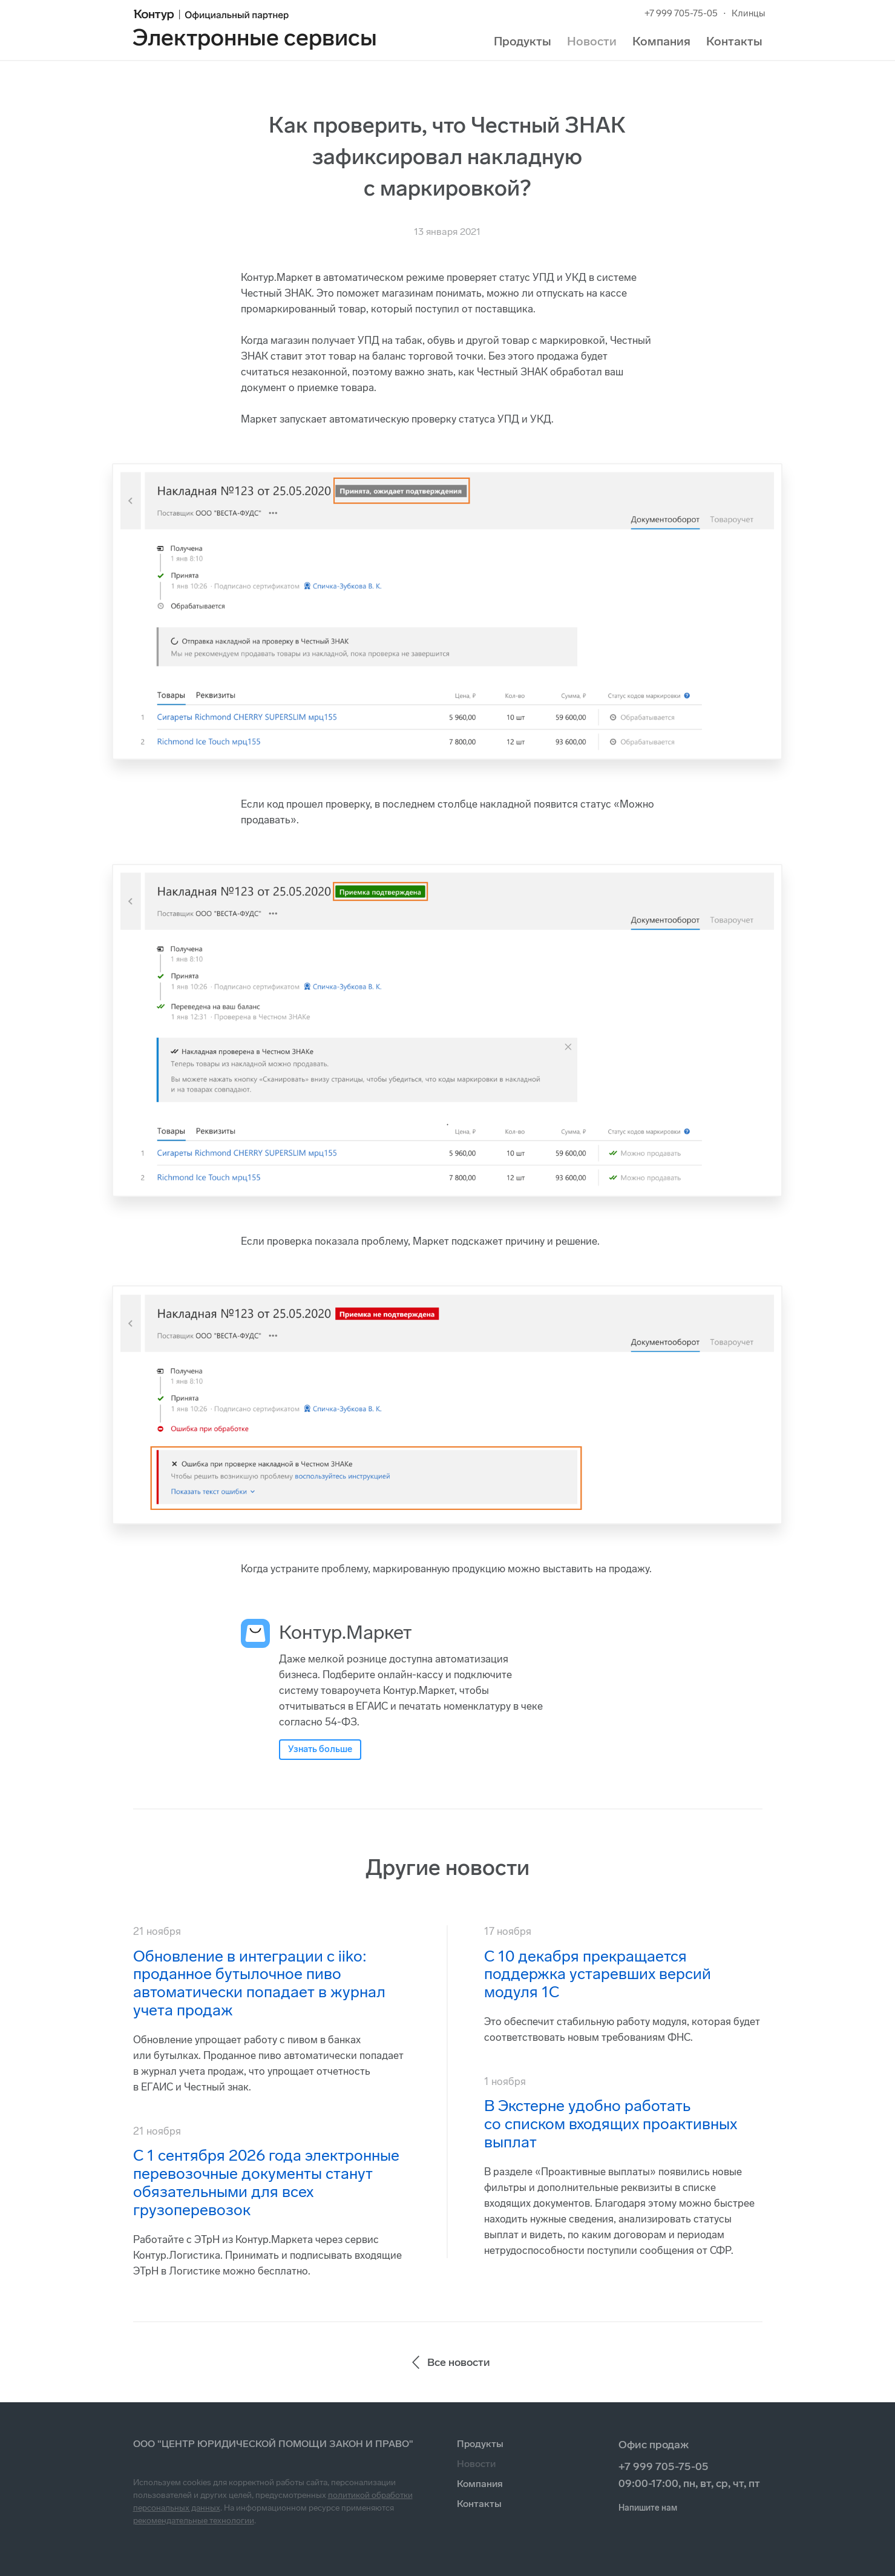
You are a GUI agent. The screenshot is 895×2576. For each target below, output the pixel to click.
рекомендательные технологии (193, 2520)
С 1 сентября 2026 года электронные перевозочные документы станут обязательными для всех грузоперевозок (266, 2182)
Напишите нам (647, 2508)
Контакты (734, 41)
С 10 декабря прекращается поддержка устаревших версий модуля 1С (597, 1974)
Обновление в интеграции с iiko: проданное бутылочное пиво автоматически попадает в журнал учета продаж (259, 1983)
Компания (661, 41)
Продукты (522, 41)
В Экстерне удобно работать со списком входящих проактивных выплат (610, 2124)
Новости (592, 41)
